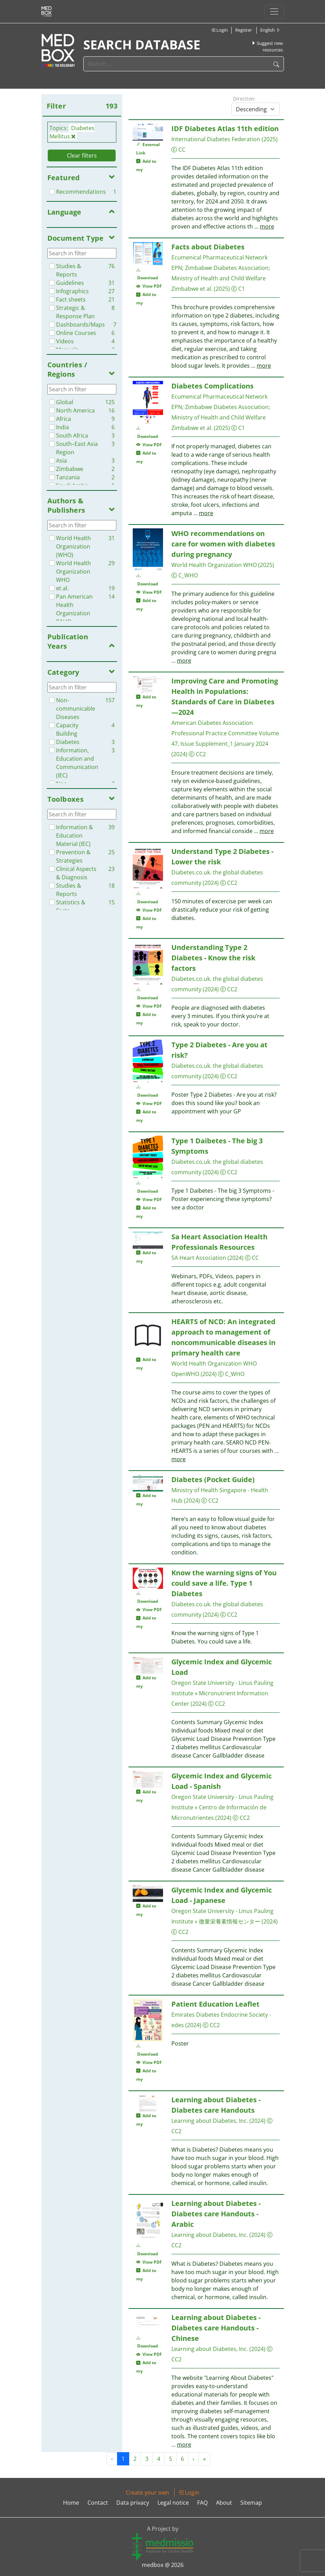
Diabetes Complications (212, 386)
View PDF (149, 286)
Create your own (147, 2492)
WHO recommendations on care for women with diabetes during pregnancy (223, 544)
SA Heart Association (198, 1258)
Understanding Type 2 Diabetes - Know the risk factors (213, 958)
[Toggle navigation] (274, 11)
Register (243, 30)
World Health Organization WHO (214, 565)
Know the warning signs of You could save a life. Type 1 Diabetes (224, 1583)
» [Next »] (204, 2459)
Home (71, 2502)
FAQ (202, 2502)
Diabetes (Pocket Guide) (213, 1479)
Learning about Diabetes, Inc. (209, 2121)
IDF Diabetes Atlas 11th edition (225, 128)
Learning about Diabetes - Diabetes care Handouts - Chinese (216, 2328)
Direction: (244, 98)
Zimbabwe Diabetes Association (227, 268)
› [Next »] (193, 2459)
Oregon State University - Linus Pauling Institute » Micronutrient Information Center (222, 1693)
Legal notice (173, 2502)
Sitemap (251, 2502)
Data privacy (132, 2502)
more (267, 226)
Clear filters (82, 155)
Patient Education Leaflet (215, 2004)
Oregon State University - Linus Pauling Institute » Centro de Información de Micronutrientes (222, 1807)
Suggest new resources (267, 46)
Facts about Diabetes (208, 246)
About (224, 2502)
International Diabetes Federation (215, 139)
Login (219, 30)
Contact (97, 2502)
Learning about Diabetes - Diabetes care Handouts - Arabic (216, 2214)
